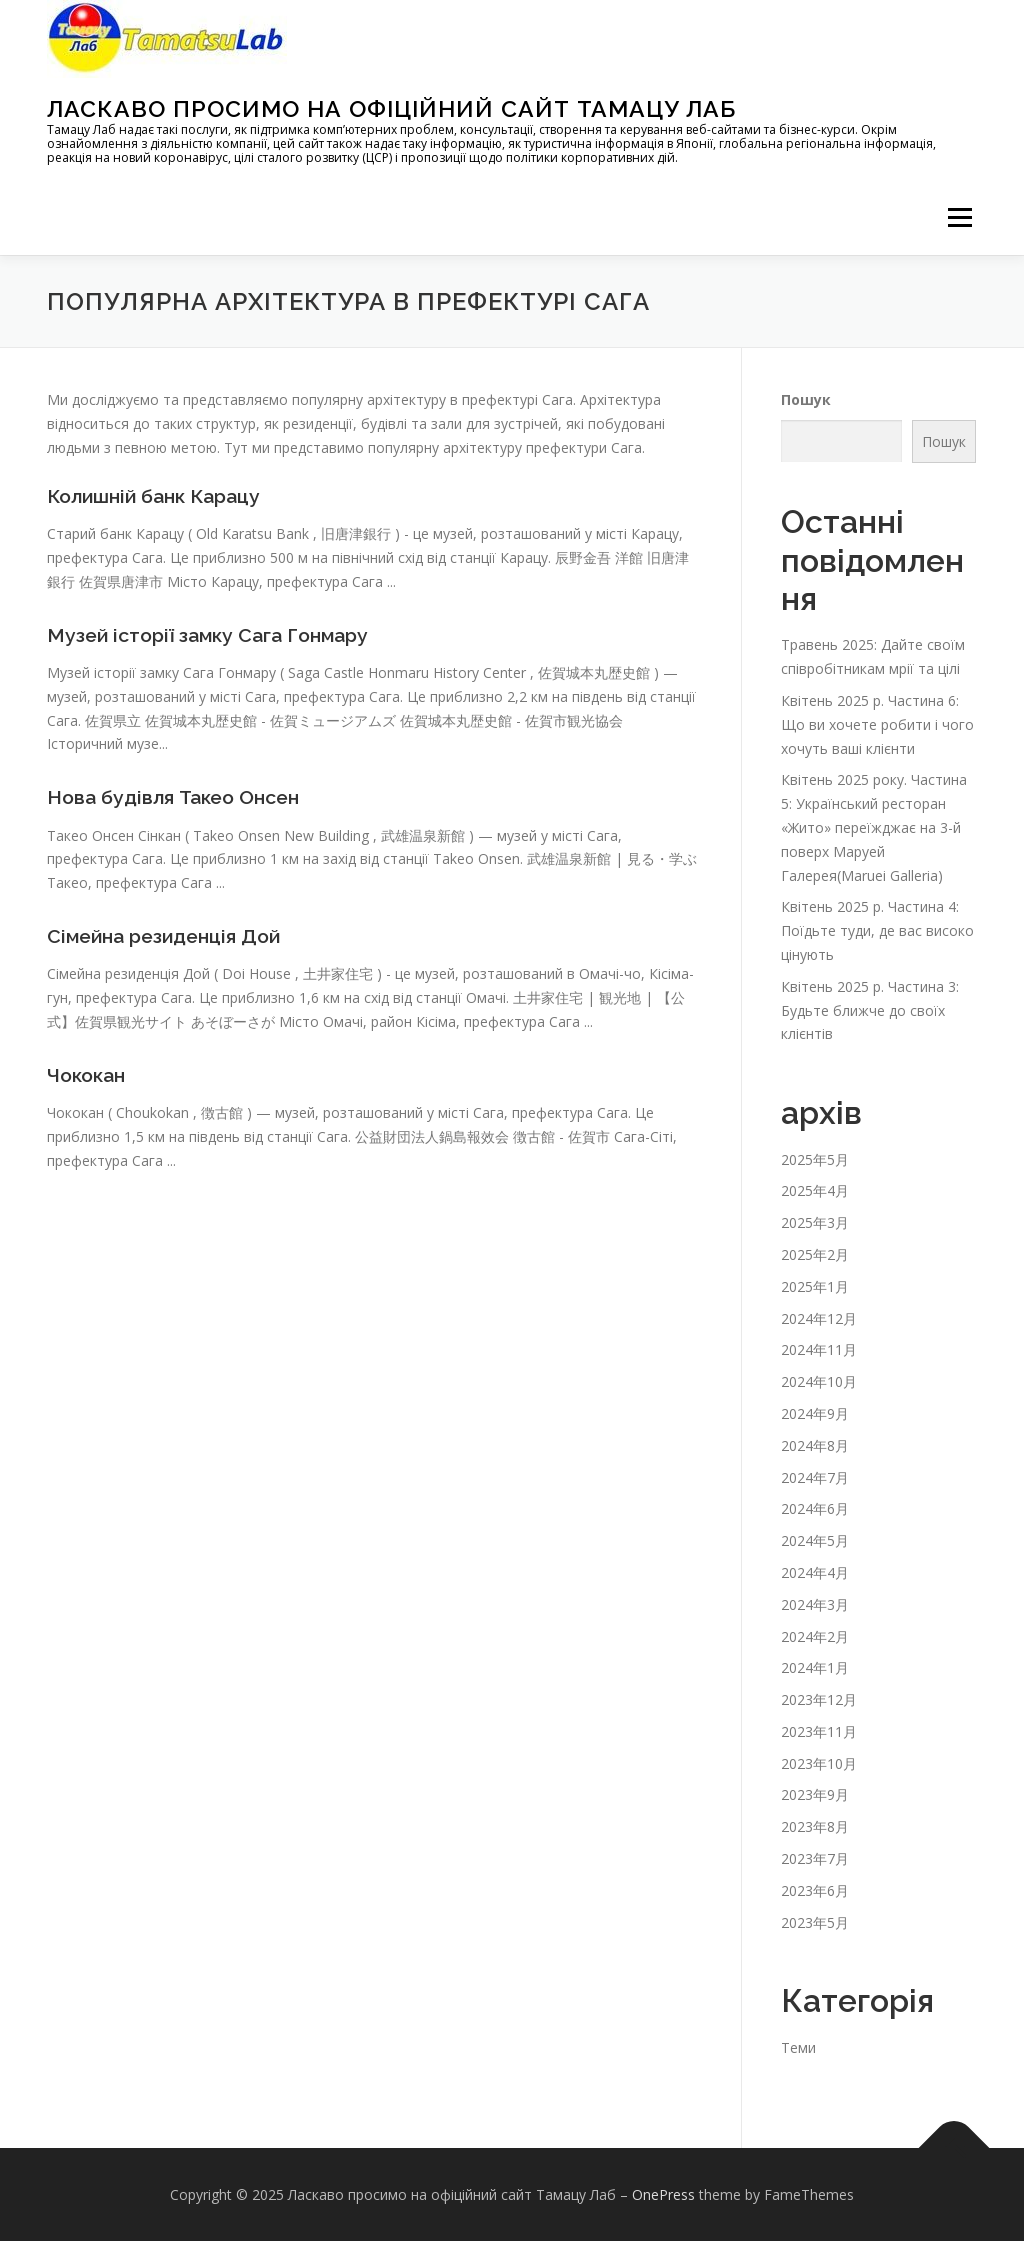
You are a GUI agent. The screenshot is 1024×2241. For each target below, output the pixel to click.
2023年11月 (819, 1731)
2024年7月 (815, 1477)
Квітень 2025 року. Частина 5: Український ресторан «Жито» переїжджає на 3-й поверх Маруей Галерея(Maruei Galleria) (874, 827)
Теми (798, 2047)
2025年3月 (815, 1222)
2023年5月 (815, 1922)
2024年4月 (815, 1572)
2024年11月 (819, 1349)
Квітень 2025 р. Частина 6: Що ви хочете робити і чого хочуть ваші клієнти (877, 724)
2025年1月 (815, 1286)
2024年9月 (815, 1413)
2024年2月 (815, 1636)
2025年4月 (815, 1190)
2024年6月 (815, 1508)
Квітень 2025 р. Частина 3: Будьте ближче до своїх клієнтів (870, 1010)
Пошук (806, 399)
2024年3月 (815, 1604)
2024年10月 (819, 1381)
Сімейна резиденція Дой (169, 935)
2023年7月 (815, 1858)
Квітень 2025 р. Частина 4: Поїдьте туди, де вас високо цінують (877, 930)
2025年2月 (815, 1254)
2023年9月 (815, 1794)
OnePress (663, 2194)
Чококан (89, 1073)
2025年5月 (815, 1159)
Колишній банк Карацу (160, 496)
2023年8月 (815, 1826)
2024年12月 (819, 1318)
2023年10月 (819, 1763)
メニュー (959, 217)
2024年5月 (815, 1540)
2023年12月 (819, 1699)
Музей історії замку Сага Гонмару (214, 634)
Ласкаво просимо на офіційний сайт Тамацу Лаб (391, 108)
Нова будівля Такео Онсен (180, 796)
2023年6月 (815, 1890)
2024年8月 (815, 1445)
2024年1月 (815, 1667)
